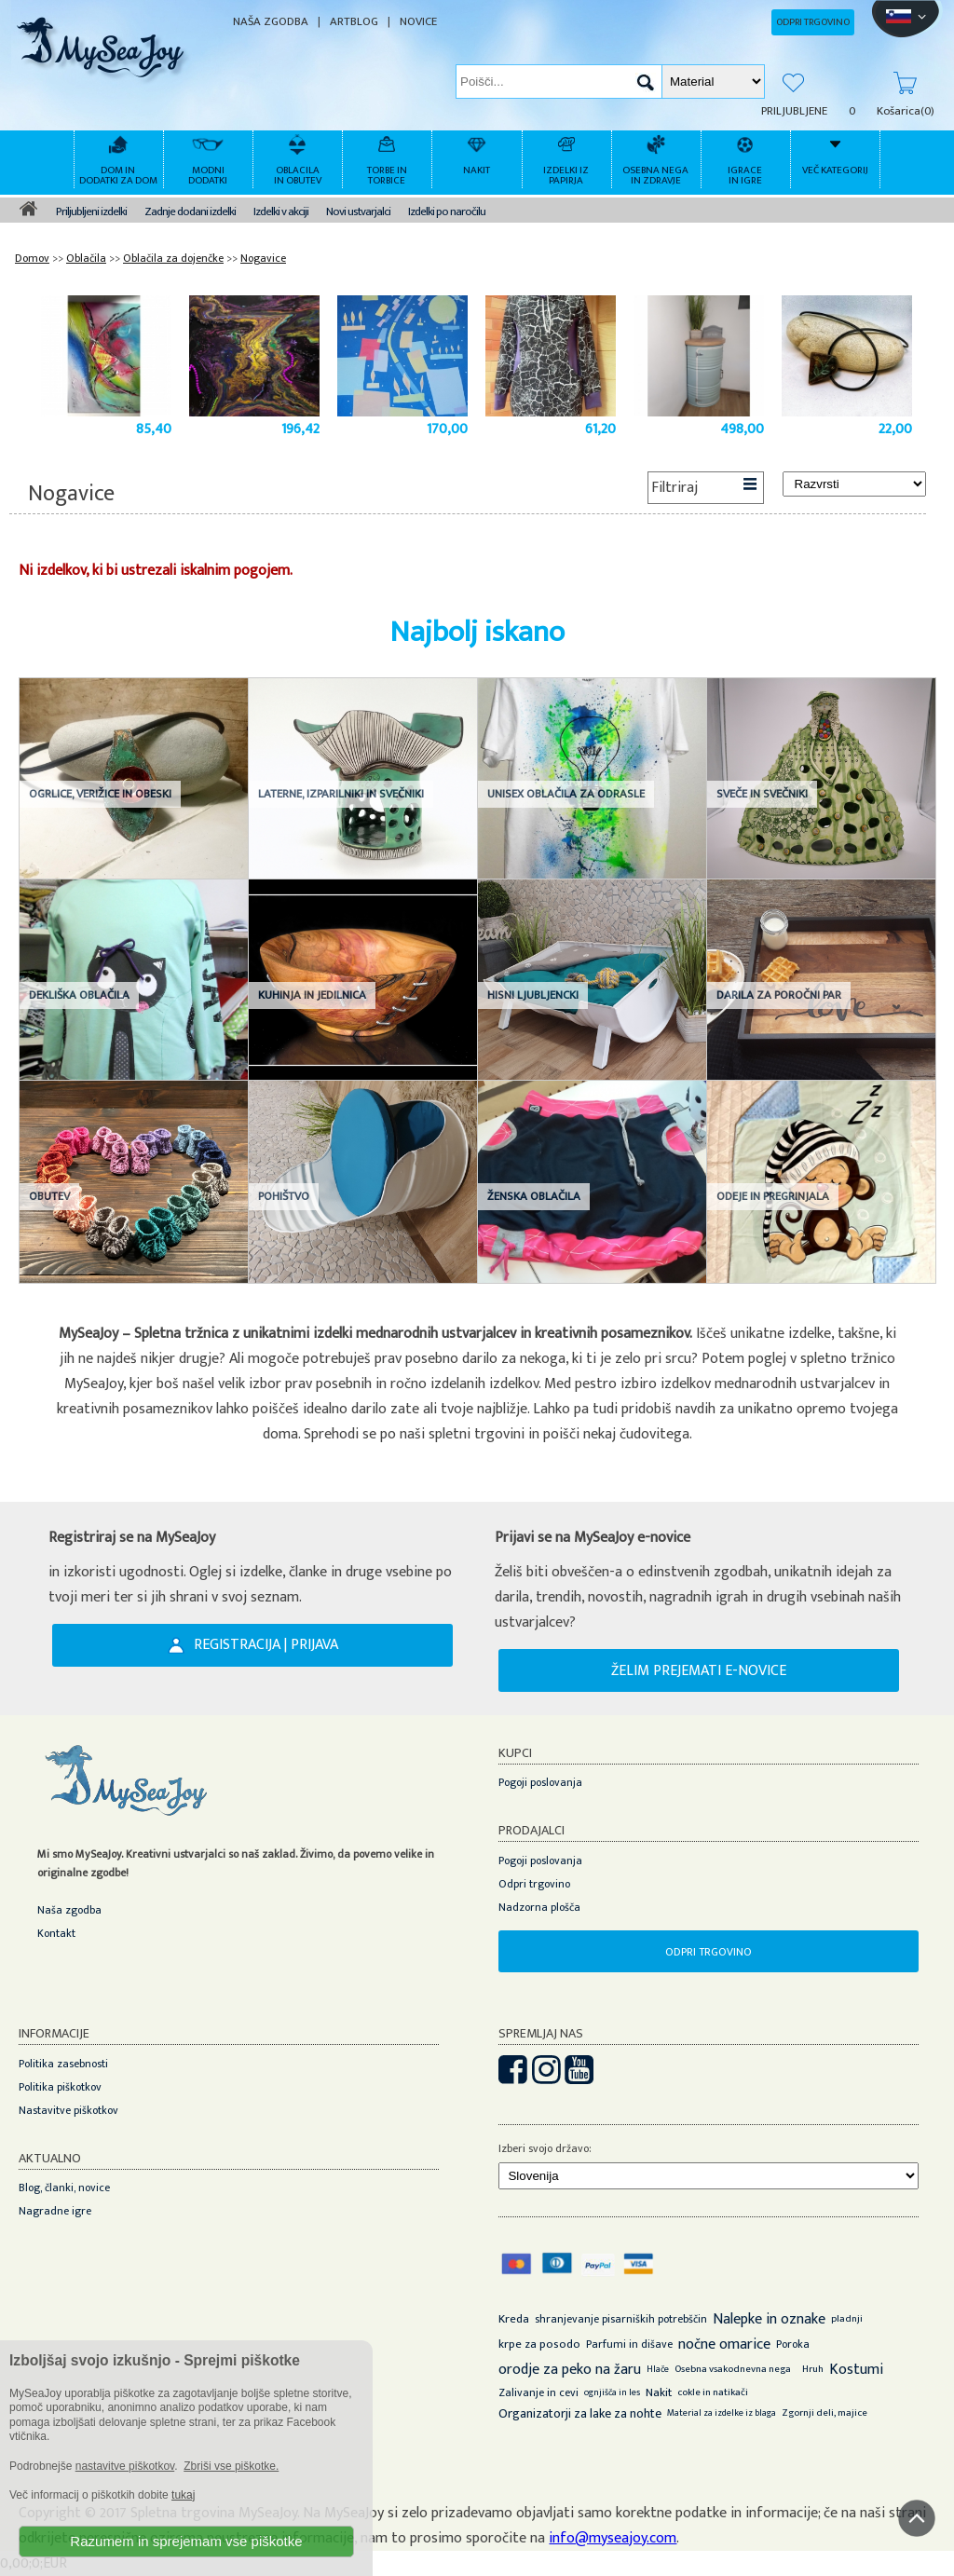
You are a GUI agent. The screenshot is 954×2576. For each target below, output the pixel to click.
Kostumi (856, 2369)
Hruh (813, 2369)
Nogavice (263, 258)
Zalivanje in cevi (538, 2392)
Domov (32, 258)
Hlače (658, 2369)
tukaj (183, 2494)
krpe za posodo (539, 2344)
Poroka (793, 2344)
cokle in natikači (712, 2392)
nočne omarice (724, 2344)
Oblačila (86, 258)
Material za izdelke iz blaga (721, 2413)
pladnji (847, 2318)
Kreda (513, 2319)
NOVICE (418, 22)
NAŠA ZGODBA (270, 22)
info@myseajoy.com (612, 2538)
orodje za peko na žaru (569, 2369)
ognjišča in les (612, 2392)
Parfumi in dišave (629, 2344)
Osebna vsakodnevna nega (733, 2369)
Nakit (659, 2392)
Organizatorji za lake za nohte (579, 2413)
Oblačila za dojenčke (173, 258)
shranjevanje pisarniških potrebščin (621, 2319)
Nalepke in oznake (769, 2319)
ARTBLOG (354, 22)
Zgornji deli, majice (824, 2413)
